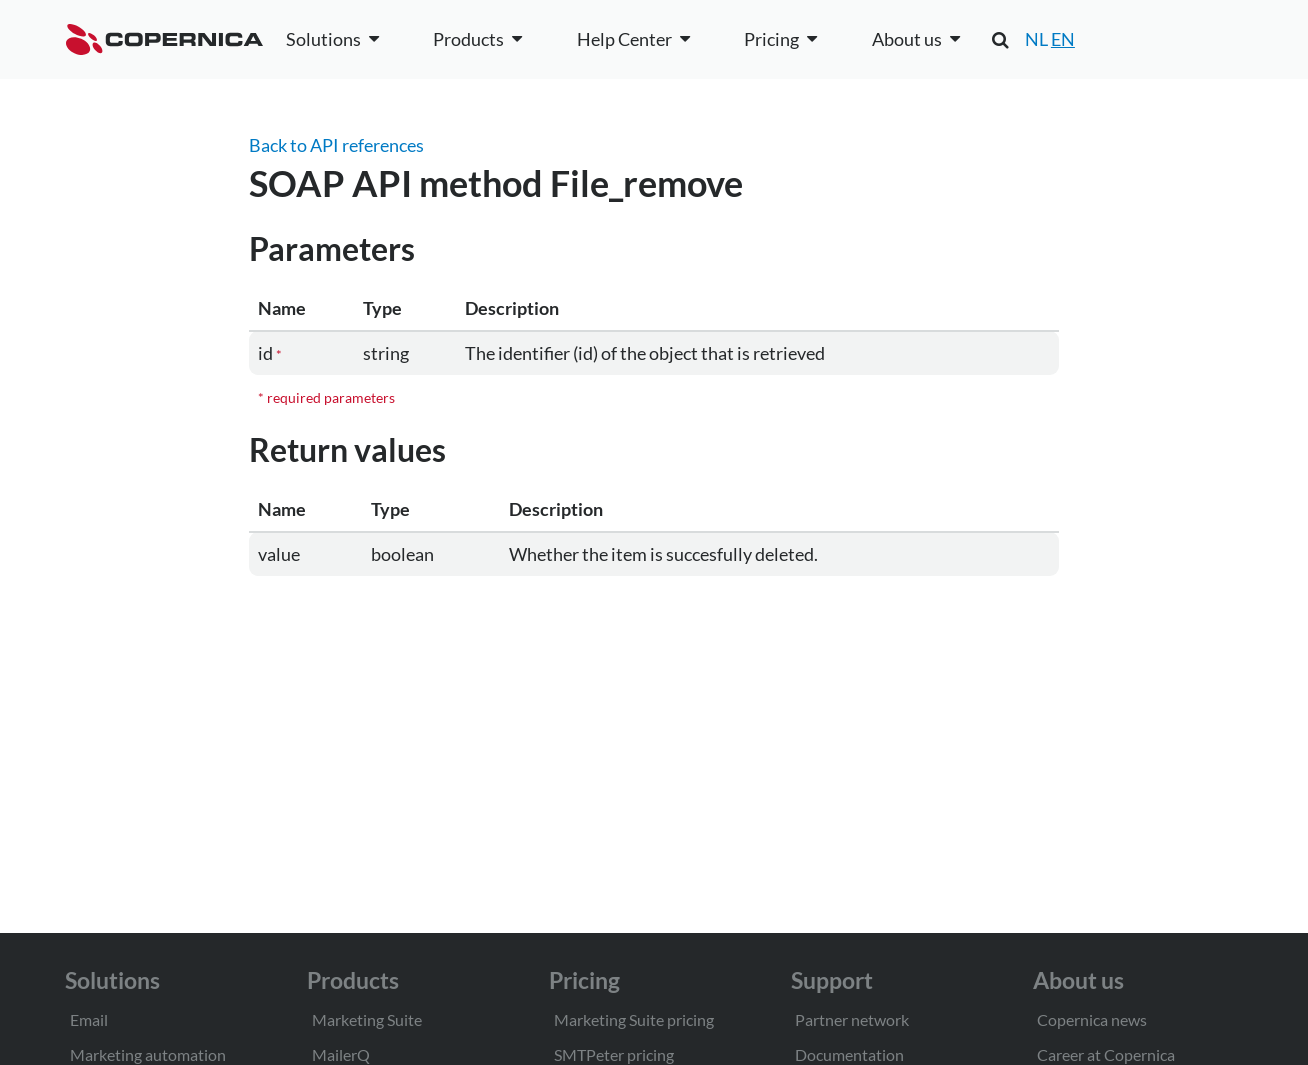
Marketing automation (148, 1054)
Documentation (849, 1054)
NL (1036, 39)
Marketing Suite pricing (634, 1019)
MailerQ (341, 1054)
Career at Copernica (1106, 1054)
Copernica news (1092, 1019)
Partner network (852, 1019)
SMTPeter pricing (614, 1054)
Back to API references (336, 145)
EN (1063, 39)
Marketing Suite (367, 1019)
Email (89, 1019)
